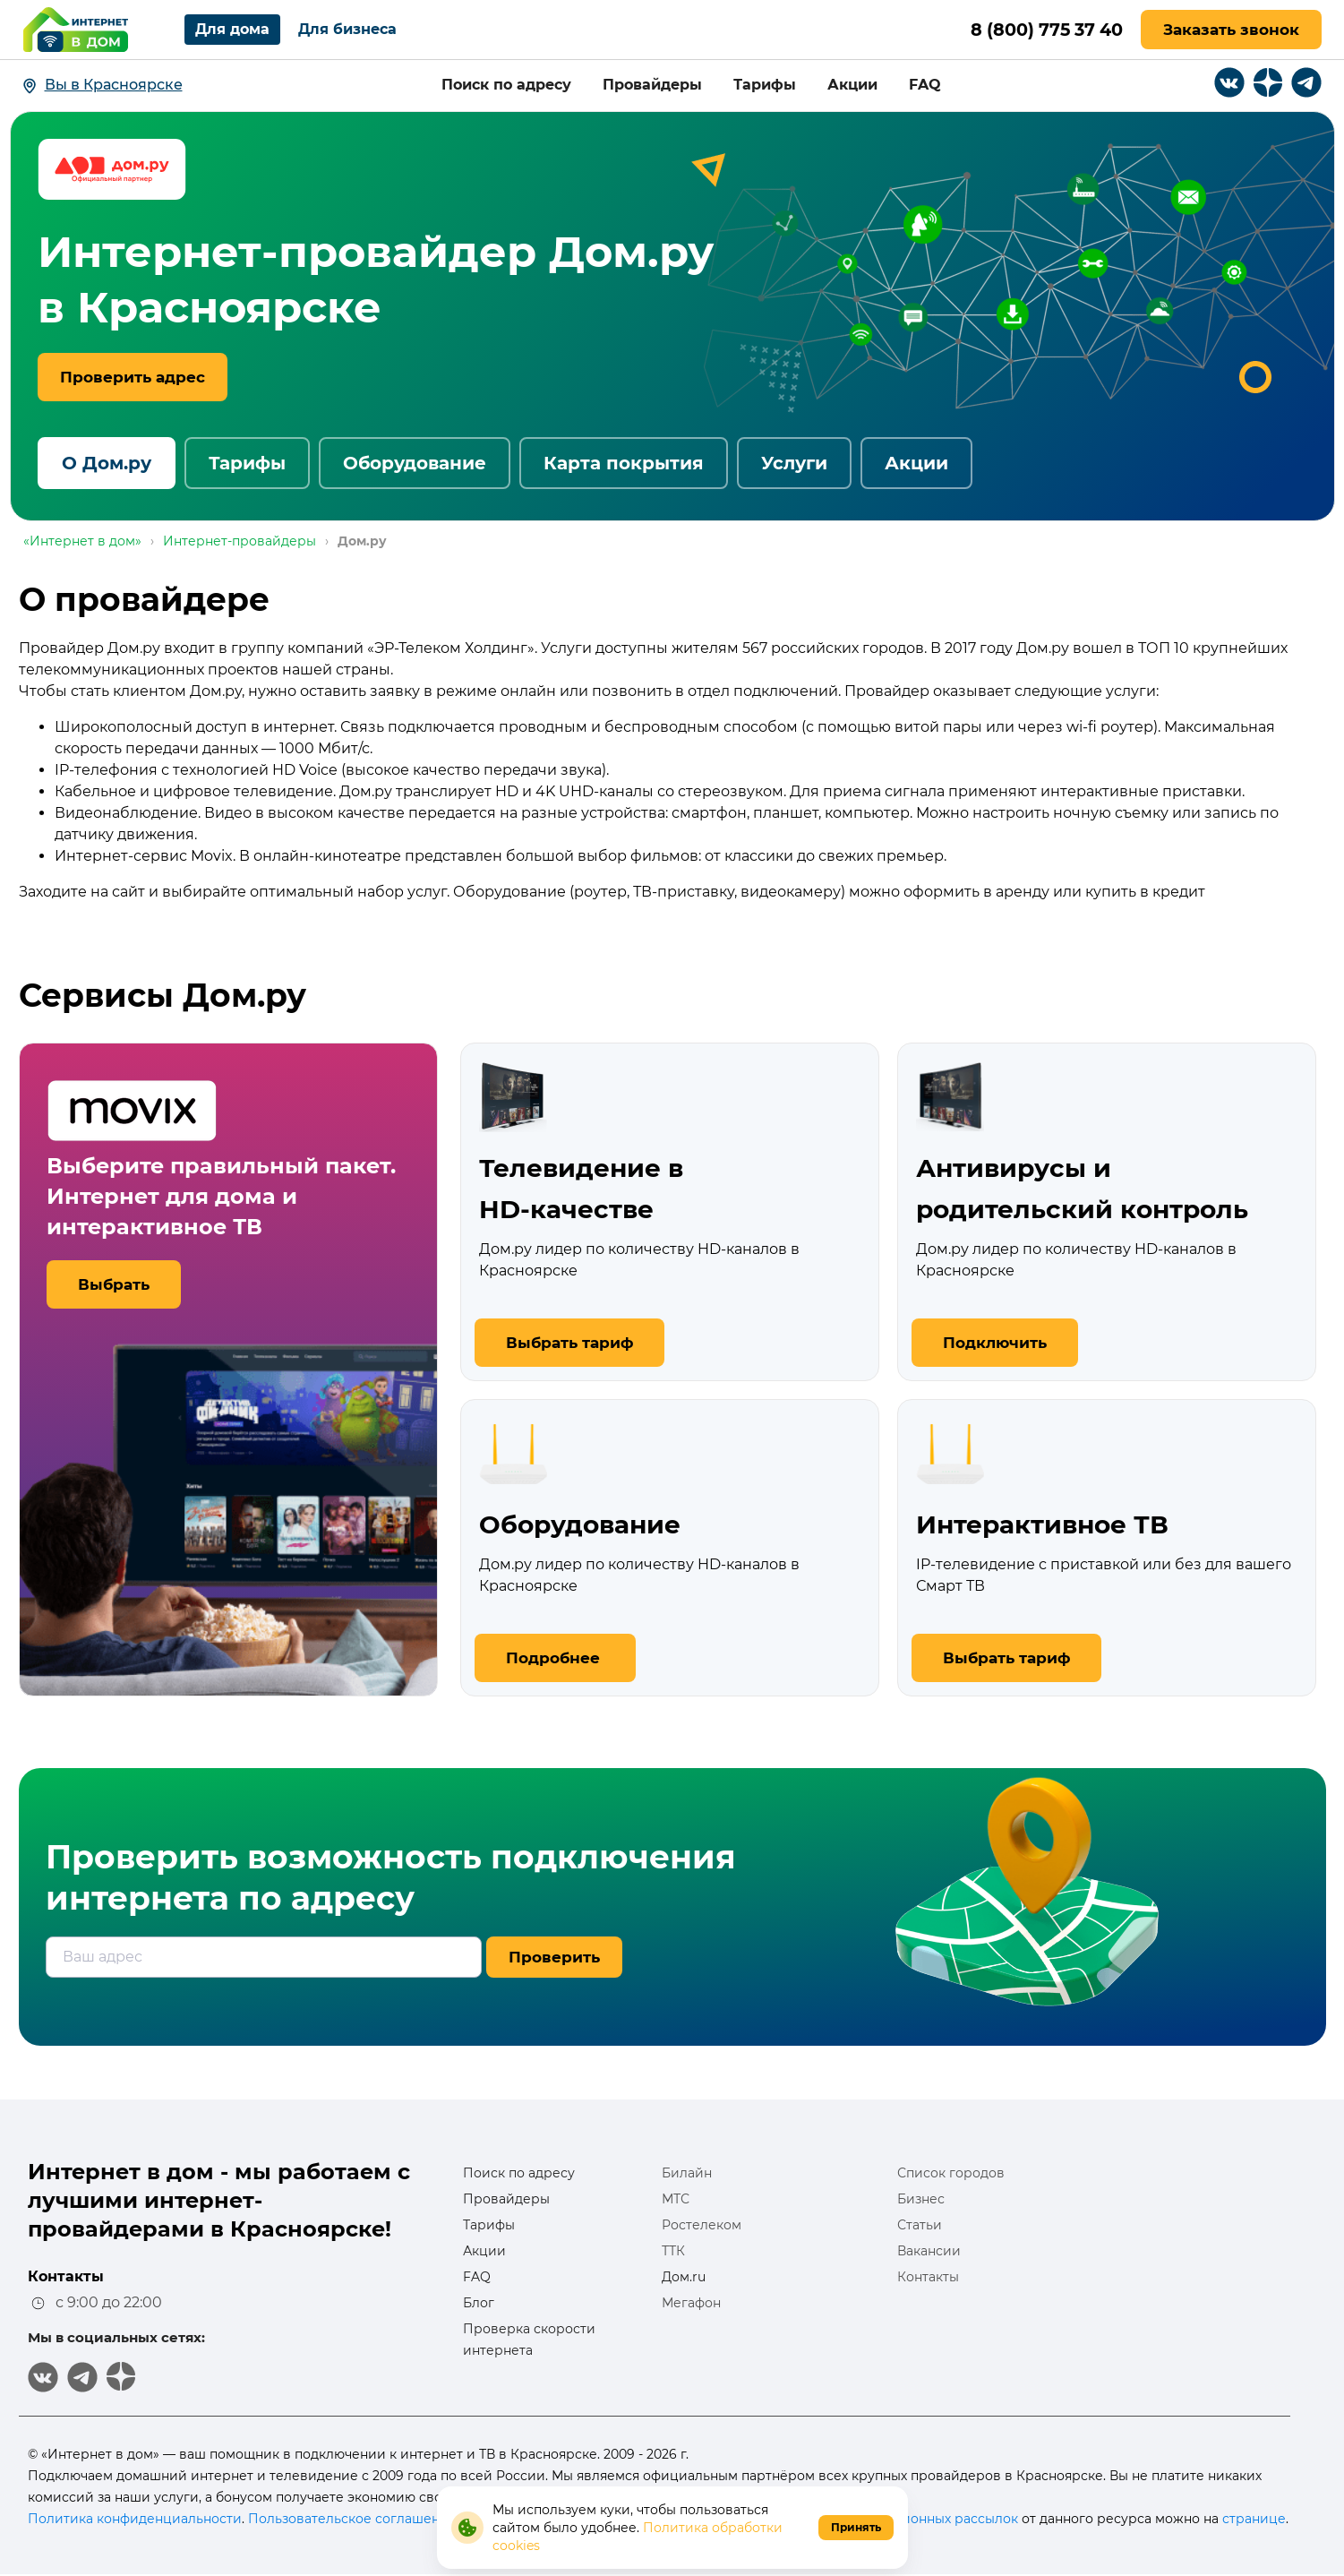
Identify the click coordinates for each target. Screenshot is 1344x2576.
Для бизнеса (347, 29)
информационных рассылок (925, 2519)
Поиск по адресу (506, 84)
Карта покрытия (624, 463)
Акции (852, 84)
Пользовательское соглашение (352, 2519)
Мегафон (691, 2303)
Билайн (687, 2173)
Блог (478, 2303)
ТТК (673, 2251)
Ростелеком (701, 2225)
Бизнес (921, 2199)
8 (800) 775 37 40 (1042, 29)
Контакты (928, 2277)
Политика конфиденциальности (135, 2519)
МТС (675, 2199)
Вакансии (929, 2251)
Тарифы (764, 84)
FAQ (925, 84)
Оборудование (414, 463)
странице (1254, 2519)
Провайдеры (652, 84)
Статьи (919, 2225)
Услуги (794, 463)
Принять (856, 2527)
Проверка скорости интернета (529, 2339)
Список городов (951, 2173)
